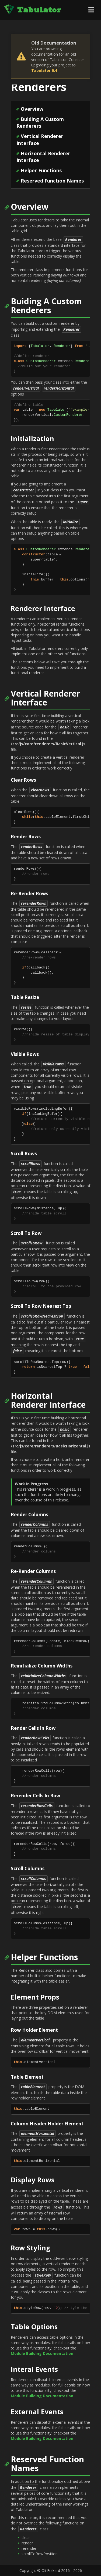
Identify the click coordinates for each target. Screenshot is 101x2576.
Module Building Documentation (42, 2353)
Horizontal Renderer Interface (43, 157)
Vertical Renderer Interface (39, 139)
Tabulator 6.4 (44, 70)
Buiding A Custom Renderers (40, 122)
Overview (32, 109)
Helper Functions (41, 170)
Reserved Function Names (52, 180)
